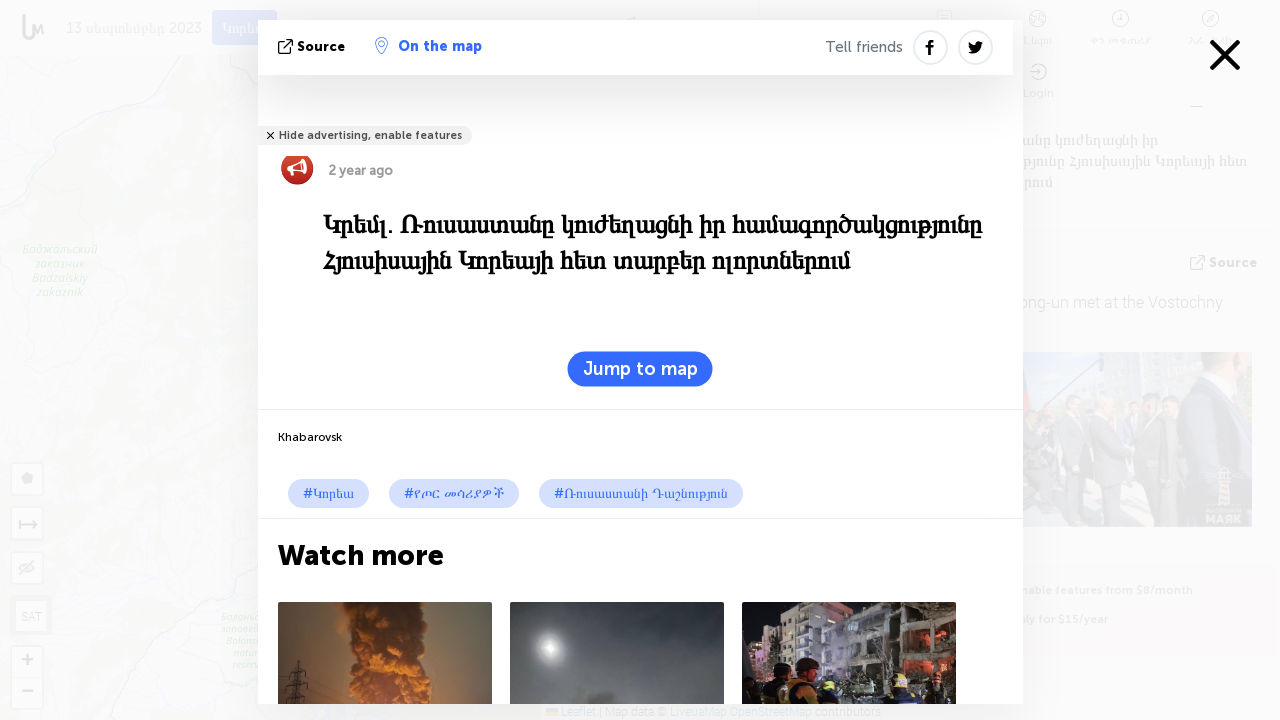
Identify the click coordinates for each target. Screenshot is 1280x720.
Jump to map (640, 369)
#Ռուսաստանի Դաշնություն (641, 493)
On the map (428, 46)
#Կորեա (328, 493)
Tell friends (864, 47)
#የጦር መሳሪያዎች (454, 493)
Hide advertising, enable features (370, 135)
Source (313, 46)
